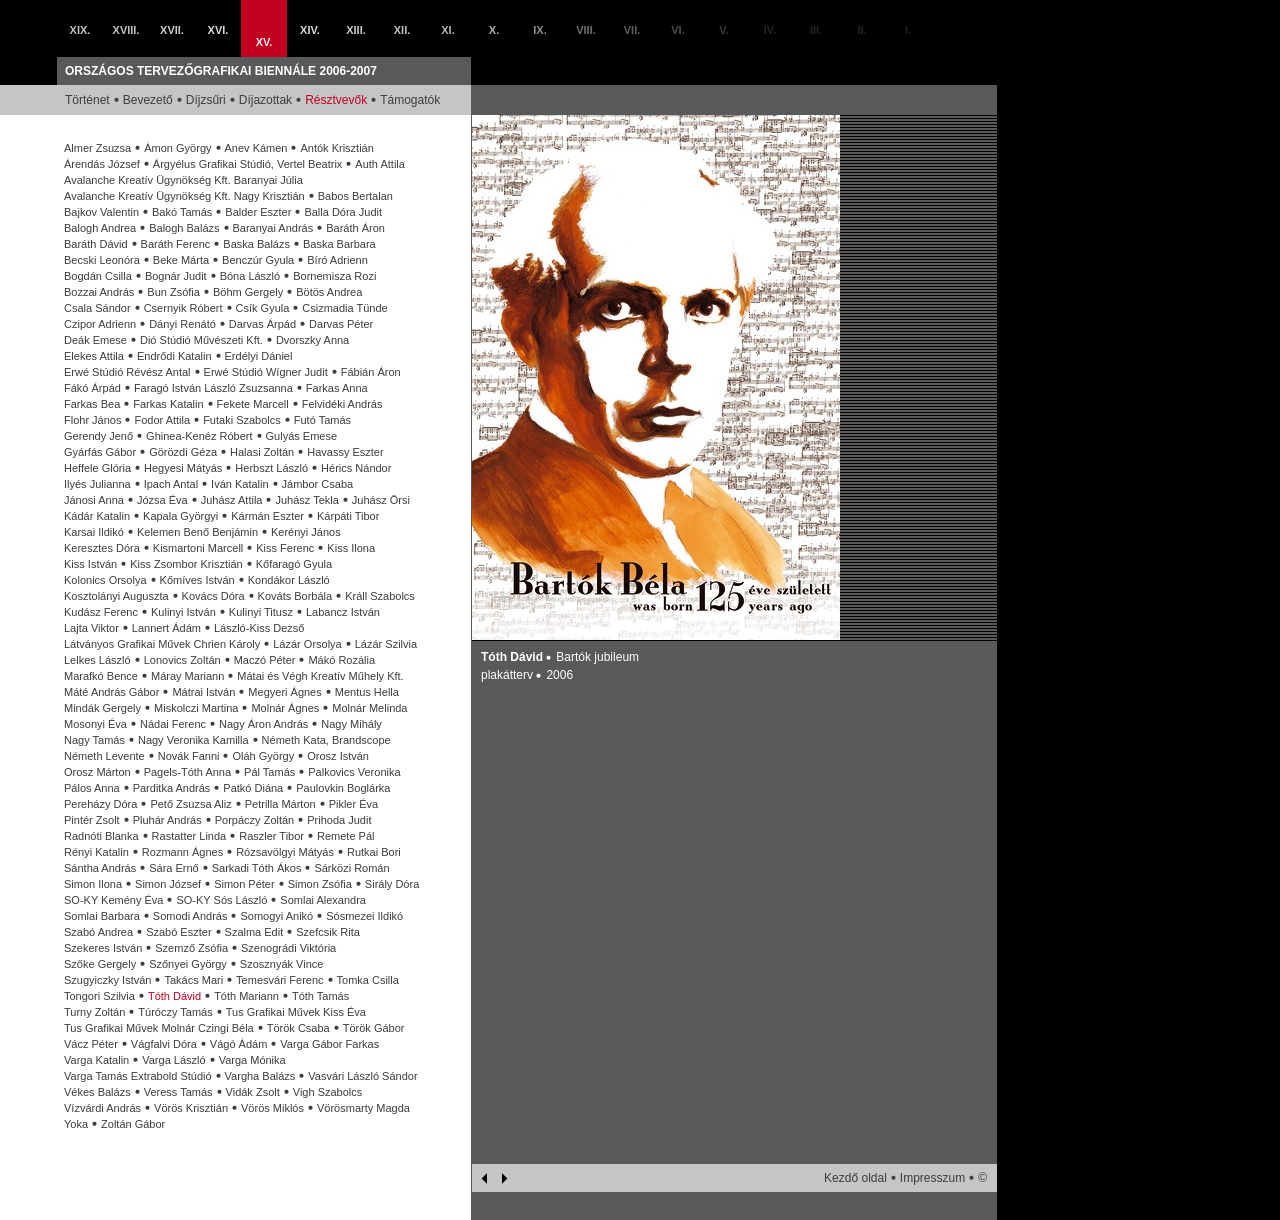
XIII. (356, 30)
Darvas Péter (341, 324)
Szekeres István (103, 948)
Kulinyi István (183, 612)
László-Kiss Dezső (259, 628)
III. (816, 30)
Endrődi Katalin (174, 356)
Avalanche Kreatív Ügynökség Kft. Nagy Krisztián (184, 196)
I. (908, 30)
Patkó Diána (253, 788)
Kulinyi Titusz (261, 612)
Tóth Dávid (174, 996)
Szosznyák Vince (282, 964)
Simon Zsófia (320, 884)
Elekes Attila (94, 356)
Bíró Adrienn (337, 260)
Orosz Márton (97, 772)
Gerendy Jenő (98, 436)
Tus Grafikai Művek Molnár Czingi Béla (159, 1028)
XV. (264, 42)
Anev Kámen (256, 148)
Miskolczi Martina (196, 708)
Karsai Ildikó (94, 532)
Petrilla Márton (280, 804)
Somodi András (190, 916)
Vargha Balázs (260, 1076)
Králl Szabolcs (380, 596)
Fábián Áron (371, 372)
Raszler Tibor (271, 836)
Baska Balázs (256, 244)
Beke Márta (181, 260)
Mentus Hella (367, 692)
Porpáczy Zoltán (254, 820)
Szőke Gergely (100, 964)
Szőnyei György (188, 964)
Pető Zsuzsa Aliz (190, 804)
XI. (447, 30)
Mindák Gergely (102, 708)
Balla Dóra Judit (343, 212)
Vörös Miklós (272, 1108)
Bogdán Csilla (98, 276)
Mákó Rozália (341, 660)
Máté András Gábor (111, 692)
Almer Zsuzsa (97, 148)
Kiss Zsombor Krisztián (186, 564)
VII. (632, 30)
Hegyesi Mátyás (183, 468)
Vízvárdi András (102, 1108)
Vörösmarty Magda (363, 1108)
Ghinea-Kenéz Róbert (199, 436)
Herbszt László (271, 468)
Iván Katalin (239, 484)
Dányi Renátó (182, 324)
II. (861, 30)
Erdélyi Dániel (259, 356)
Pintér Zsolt (92, 820)
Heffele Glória (97, 468)
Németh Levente (104, 756)
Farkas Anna (337, 388)
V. (723, 30)
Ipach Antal (171, 484)
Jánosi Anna (94, 500)
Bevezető (148, 100)
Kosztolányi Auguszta (116, 596)
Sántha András (100, 868)
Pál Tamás (269, 772)
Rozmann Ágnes (182, 852)
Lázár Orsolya (307, 644)
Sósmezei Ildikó (364, 916)
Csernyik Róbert (183, 308)
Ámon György (177, 148)
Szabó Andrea (98, 932)
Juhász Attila (232, 500)
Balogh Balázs (184, 228)
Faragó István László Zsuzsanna (213, 388)
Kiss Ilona (351, 548)
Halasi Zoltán (262, 452)
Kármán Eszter (267, 516)
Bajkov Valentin (101, 212)
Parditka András (172, 788)
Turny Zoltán (94, 1012)
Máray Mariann (187, 676)
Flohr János (92, 420)
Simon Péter (244, 884)
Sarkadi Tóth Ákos (257, 868)
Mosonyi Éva (95, 724)
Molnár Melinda (369, 708)
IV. (770, 30)
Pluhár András (167, 820)
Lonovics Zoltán (182, 660)
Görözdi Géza (183, 452)
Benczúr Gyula (258, 260)
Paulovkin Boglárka (343, 788)
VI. (677, 30)
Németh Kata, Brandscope (326, 740)
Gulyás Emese (302, 436)
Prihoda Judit (339, 820)
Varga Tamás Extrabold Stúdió (138, 1076)
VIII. (586, 30)
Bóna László (250, 276)
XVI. (218, 30)
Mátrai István (203, 692)
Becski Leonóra (102, 260)
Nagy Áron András (263, 724)
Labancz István (343, 612)
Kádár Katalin (97, 516)
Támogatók (410, 100)
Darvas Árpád (262, 324)
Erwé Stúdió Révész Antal (127, 372)
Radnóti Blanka (101, 836)
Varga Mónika (252, 1060)
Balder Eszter (258, 212)
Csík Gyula (263, 308)
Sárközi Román (351, 868)
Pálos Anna (92, 788)
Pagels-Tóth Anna (187, 772)
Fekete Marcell (253, 404)
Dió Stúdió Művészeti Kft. (201, 340)
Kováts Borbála (295, 596)
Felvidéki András (342, 404)
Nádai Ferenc (173, 724)
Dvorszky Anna (312, 340)
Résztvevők (336, 100)
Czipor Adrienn (100, 324)
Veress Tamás (178, 1092)
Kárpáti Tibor (348, 516)
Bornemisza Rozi (334, 276)
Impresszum (932, 1178)
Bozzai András (99, 292)
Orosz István (338, 756)
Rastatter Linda (189, 836)
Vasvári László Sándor (362, 1076)
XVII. (172, 30)
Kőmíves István (197, 580)
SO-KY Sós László (221, 900)
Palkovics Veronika (354, 772)
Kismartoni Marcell (198, 548)
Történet (87, 100)
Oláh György (263, 756)
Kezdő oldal (855, 1178)
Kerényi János (306, 532)
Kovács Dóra (213, 596)
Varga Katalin (96, 1060)
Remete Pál (345, 836)
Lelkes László (97, 660)
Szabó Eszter (178, 932)
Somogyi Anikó (276, 916)
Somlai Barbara (102, 916)
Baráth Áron (355, 228)
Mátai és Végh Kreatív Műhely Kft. (320, 676)
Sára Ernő (174, 868)
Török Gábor (374, 1028)
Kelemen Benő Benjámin (197, 532)
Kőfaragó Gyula (294, 564)
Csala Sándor (97, 308)
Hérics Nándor (356, 468)
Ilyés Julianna (97, 484)
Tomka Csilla (368, 980)
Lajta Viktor (91, 628)
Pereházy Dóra (100, 804)
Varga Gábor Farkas (329, 1044)
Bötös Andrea (329, 292)
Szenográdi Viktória (288, 948)
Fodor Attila (162, 420)
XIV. (310, 30)
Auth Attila (380, 164)
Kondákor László (289, 580)
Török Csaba (298, 1028)
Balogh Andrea (100, 228)
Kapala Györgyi (180, 516)
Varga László (173, 1060)
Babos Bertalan (355, 196)
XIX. (80, 30)
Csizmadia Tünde (344, 308)
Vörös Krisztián (191, 1108)
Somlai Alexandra (323, 900)
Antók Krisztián (336, 148)
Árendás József (102, 164)
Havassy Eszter (345, 452)
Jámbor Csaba (318, 484)
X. (494, 30)
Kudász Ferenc (101, 612)
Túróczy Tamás (175, 1012)
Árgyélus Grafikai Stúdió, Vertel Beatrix (248, 164)
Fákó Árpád (92, 388)
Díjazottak (265, 100)
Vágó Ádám (238, 1044)
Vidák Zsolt (253, 1092)
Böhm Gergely (248, 292)
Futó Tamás (322, 420)
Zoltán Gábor (133, 1124)
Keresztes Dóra (102, 548)
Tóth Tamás (320, 996)
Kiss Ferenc (285, 548)
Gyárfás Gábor (100, 452)
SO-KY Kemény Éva (113, 900)
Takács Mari (193, 980)
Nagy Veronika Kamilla (193, 740)
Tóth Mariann (246, 996)
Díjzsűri (206, 100)
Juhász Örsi (381, 500)
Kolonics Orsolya (105, 580)
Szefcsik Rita (328, 932)
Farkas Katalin (168, 404)
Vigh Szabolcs (328, 1092)
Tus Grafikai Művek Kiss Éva (296, 1012)
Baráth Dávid (96, 244)
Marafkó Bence (101, 676)
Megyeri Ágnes (284, 692)
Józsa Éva (162, 500)
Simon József (168, 884)
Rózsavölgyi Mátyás (285, 852)
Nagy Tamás (94, 740)
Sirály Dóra (392, 884)
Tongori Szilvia (99, 996)
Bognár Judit (176, 276)
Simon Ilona (93, 884)
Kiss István (90, 564)
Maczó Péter (265, 660)
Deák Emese (95, 340)
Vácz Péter (91, 1044)
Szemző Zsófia (191, 948)
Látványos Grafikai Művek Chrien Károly (162, 644)
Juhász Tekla (306, 500)
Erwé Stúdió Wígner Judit (266, 372)
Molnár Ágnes (285, 708)
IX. (539, 30)
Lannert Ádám (166, 628)
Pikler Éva (354, 804)
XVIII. (126, 30)
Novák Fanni (189, 756)
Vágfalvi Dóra (164, 1044)
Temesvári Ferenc (279, 980)
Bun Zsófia (173, 292)
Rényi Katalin (96, 852)
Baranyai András (273, 228)
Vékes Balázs (97, 1092)
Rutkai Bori (374, 852)
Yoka (76, 1124)
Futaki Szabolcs (242, 420)
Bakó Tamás (182, 212)
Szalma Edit (254, 932)
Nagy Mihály (351, 724)
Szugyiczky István (107, 980)
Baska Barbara (339, 244)
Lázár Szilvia (386, 644)
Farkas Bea (92, 404)
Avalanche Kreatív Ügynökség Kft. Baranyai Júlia (183, 180)
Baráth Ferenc (176, 244)
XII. (402, 30)
